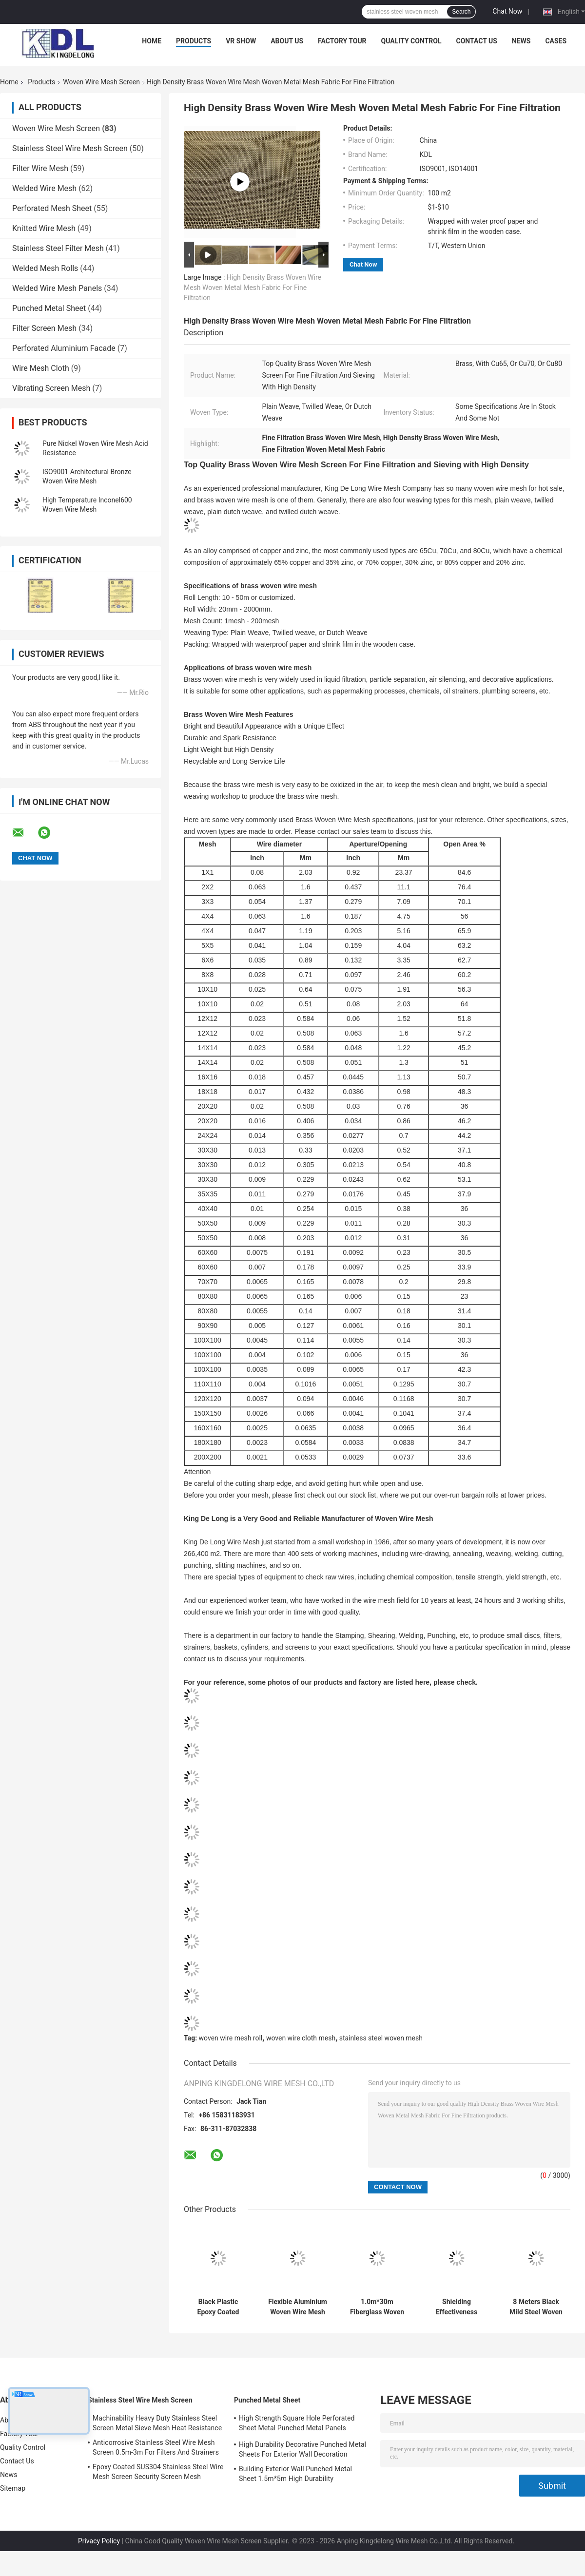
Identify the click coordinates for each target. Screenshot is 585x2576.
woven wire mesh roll (231, 2038)
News (521, 41)
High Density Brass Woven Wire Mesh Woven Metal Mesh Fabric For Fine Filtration (252, 287)
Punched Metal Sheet (49, 308)
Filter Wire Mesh (40, 168)
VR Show (241, 41)
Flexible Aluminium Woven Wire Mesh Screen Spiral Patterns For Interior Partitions (297, 2307)
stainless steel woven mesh (381, 2038)
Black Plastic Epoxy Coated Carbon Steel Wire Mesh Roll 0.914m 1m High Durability (218, 2307)
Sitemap (12, 2488)
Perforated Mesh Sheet (52, 208)
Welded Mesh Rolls (45, 268)
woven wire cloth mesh (300, 2038)
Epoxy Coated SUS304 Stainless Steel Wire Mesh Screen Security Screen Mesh (158, 2471)
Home (151, 41)
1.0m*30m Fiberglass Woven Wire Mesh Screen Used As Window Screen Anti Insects (377, 2307)
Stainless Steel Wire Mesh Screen (70, 148)
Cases (555, 41)
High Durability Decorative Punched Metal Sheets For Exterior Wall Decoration (302, 2449)
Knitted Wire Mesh (44, 228)
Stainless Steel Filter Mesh (58, 248)
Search (461, 11)
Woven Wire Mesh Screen (101, 82)
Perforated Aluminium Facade (64, 348)
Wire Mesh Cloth (40, 368)
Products (193, 41)
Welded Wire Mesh (44, 188)
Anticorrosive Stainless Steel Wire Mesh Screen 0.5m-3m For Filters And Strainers (156, 2447)
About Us (287, 41)
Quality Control (411, 41)
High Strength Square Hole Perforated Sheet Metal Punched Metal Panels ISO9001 (297, 2424)
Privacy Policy (99, 2541)
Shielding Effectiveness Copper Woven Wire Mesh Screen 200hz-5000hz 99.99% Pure (456, 2307)
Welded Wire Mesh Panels (57, 288)
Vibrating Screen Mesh (51, 388)
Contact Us (476, 41)
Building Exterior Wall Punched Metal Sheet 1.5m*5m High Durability (295, 2473)
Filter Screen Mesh (44, 328)
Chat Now (507, 11)
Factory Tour (342, 41)
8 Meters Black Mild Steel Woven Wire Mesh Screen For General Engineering (536, 2307)
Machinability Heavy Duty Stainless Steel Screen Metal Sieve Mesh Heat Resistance (157, 2423)
